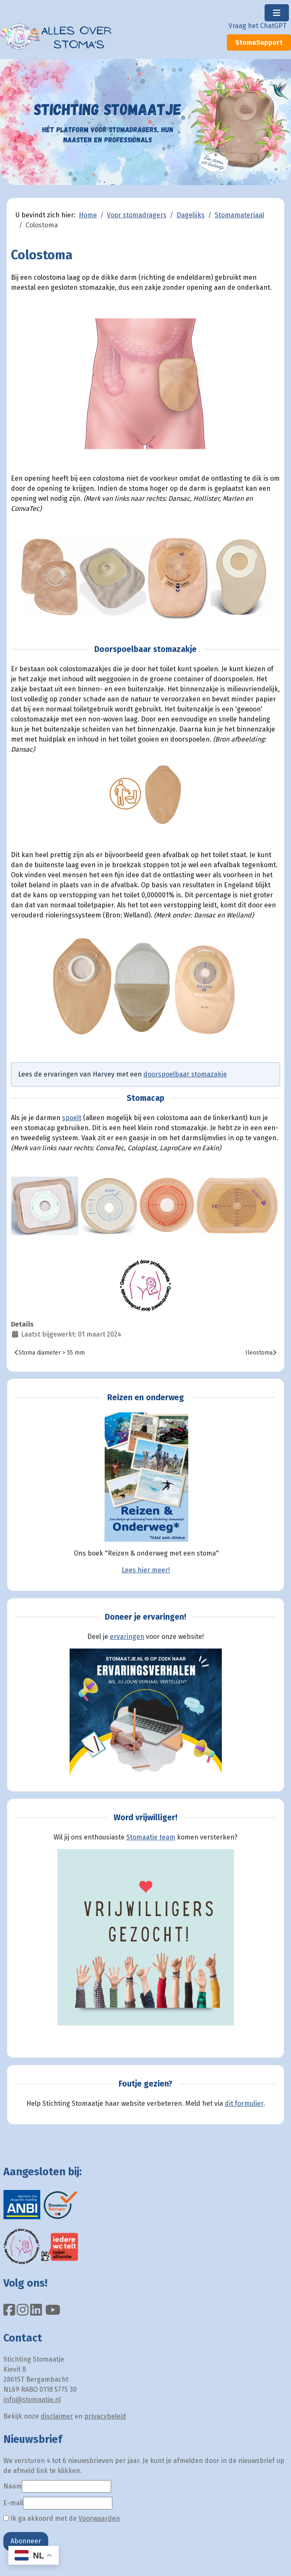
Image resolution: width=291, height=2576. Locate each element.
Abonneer (25, 2541)
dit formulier (244, 2103)
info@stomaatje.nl (32, 2399)
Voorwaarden (99, 2518)
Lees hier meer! (146, 1570)
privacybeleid (105, 2416)
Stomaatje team (150, 1837)
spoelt (71, 1118)
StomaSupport (259, 42)
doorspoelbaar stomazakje (185, 1074)
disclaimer (57, 2416)
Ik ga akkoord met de (61, 2518)
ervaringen (127, 1637)
